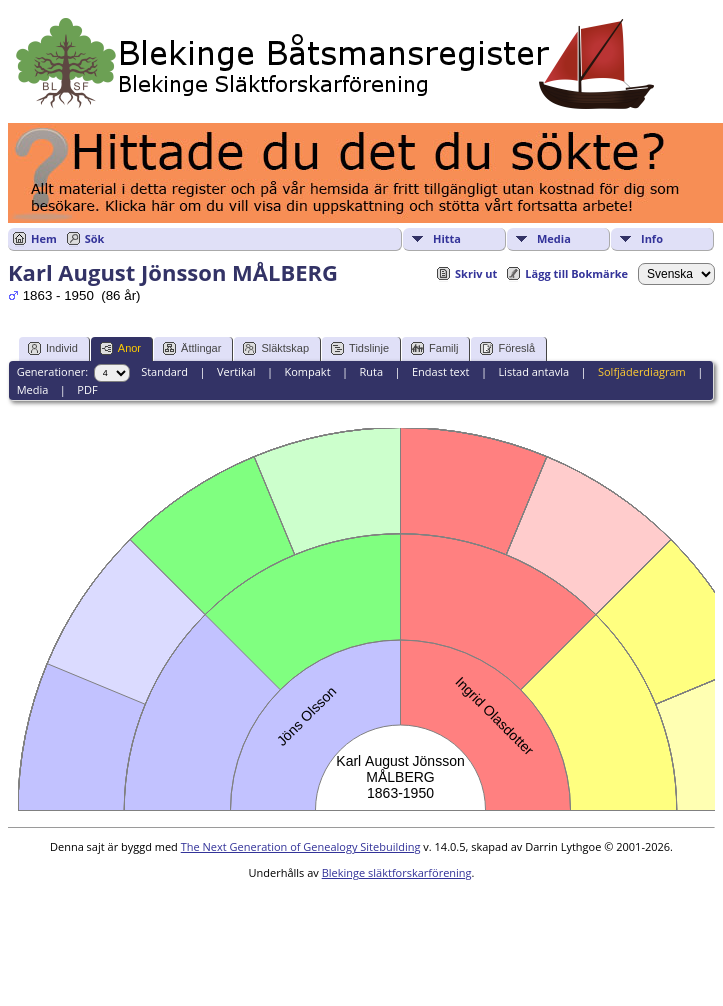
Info (652, 238)
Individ (53, 348)
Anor (120, 348)
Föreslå (507, 348)
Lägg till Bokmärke (576, 273)
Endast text (441, 371)
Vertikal (236, 371)
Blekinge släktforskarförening (397, 872)
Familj (434, 348)
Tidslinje (360, 348)
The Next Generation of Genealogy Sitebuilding (301, 846)
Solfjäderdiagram (642, 371)
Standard (164, 371)
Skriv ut (476, 273)
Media (554, 238)
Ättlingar (192, 348)
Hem (44, 238)
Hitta (447, 238)
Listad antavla (533, 371)
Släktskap (276, 348)
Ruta (371, 371)
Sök (95, 238)
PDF (87, 389)
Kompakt (307, 371)
